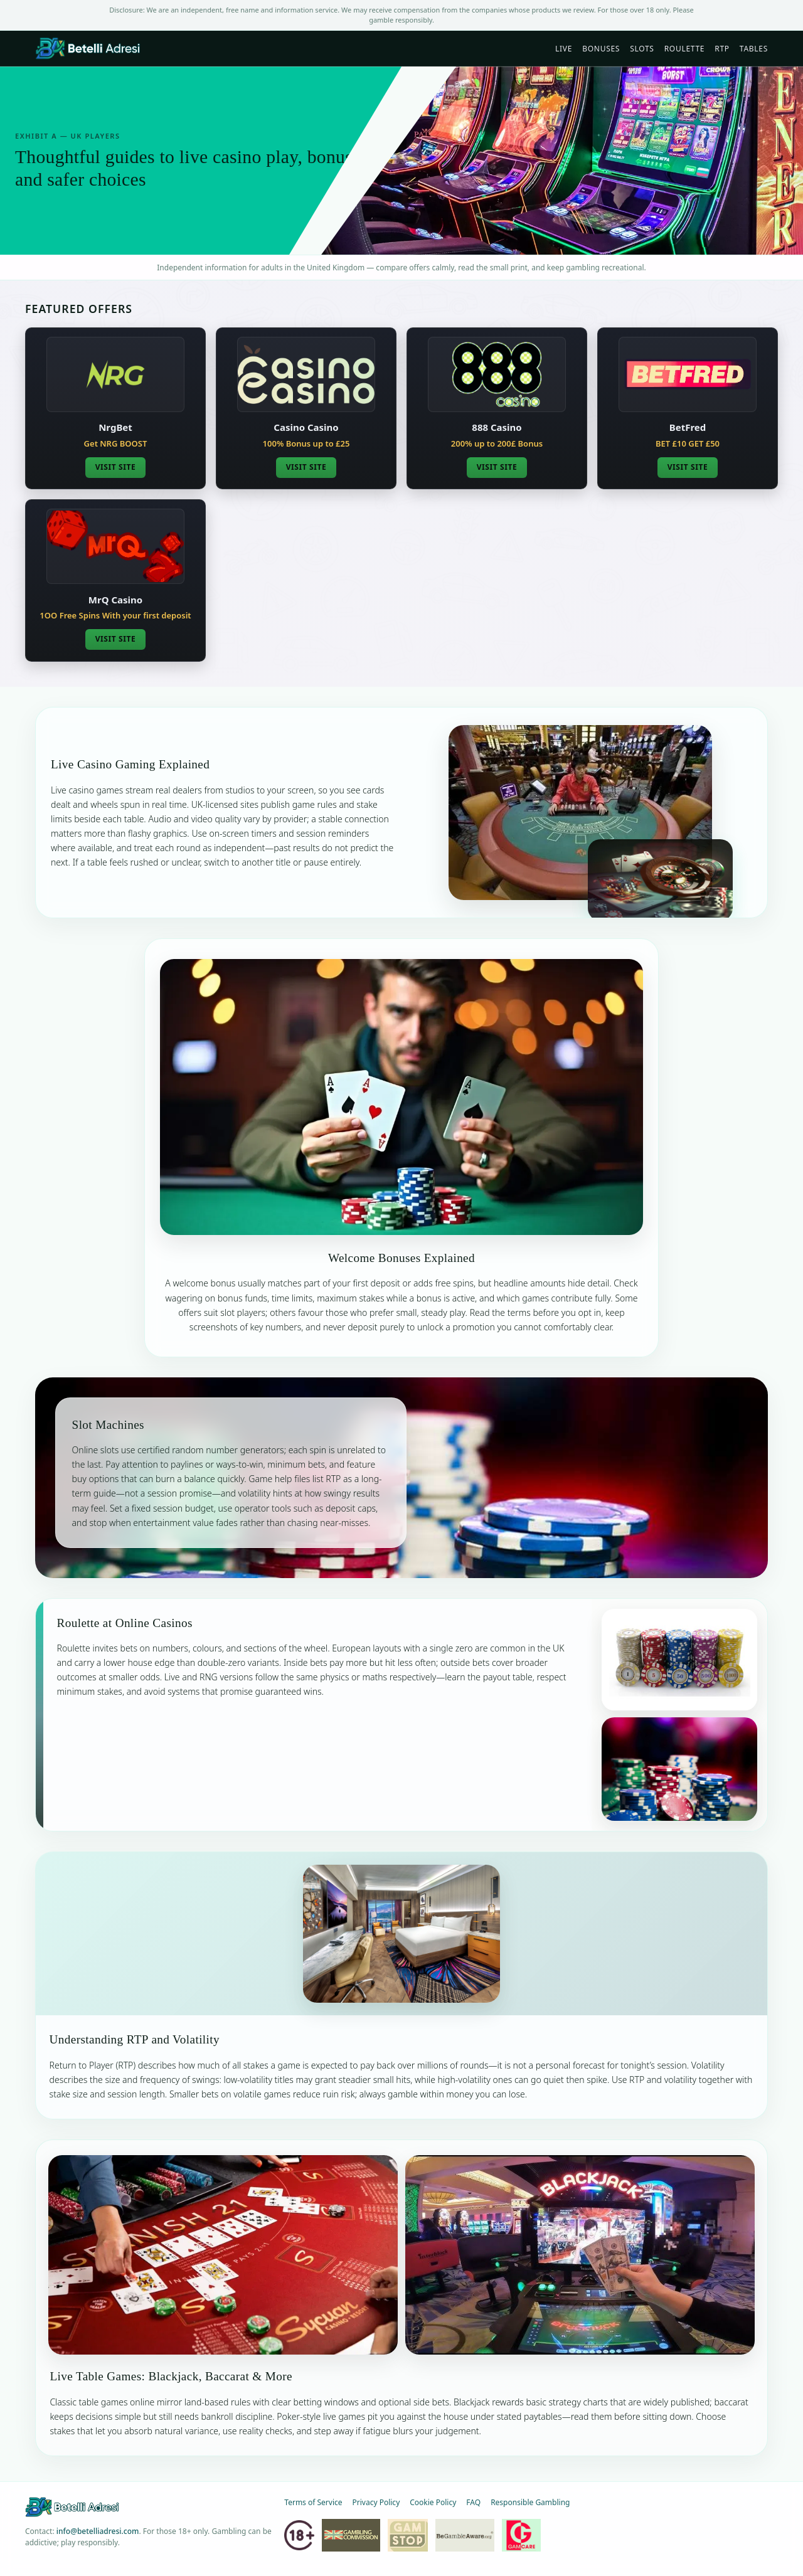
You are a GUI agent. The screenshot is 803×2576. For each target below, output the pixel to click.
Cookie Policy (433, 2502)
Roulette (684, 48)
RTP (722, 48)
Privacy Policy (376, 2502)
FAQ (473, 2502)
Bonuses (601, 48)
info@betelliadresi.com (97, 2531)
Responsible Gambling (530, 2502)
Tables (754, 48)
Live (563, 48)
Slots (642, 48)
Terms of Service (313, 2502)
